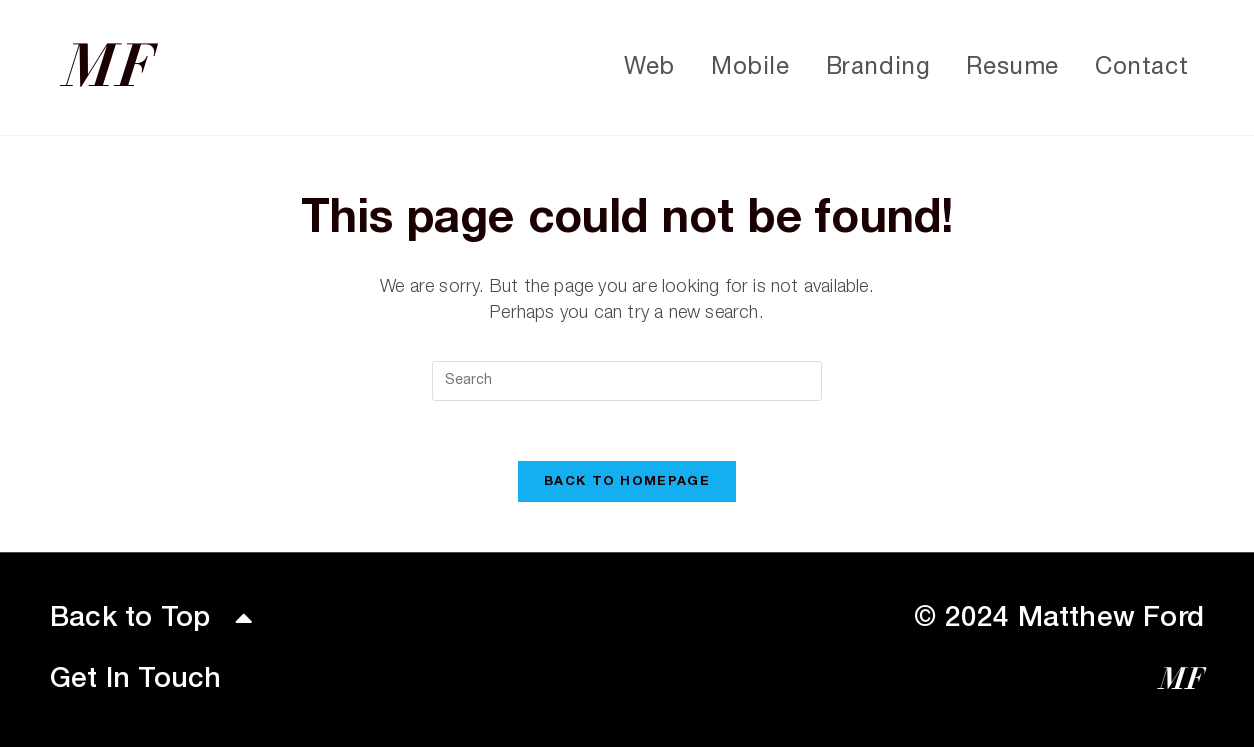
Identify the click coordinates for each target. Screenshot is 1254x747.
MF (108, 68)
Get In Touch (135, 679)
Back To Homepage (627, 481)
